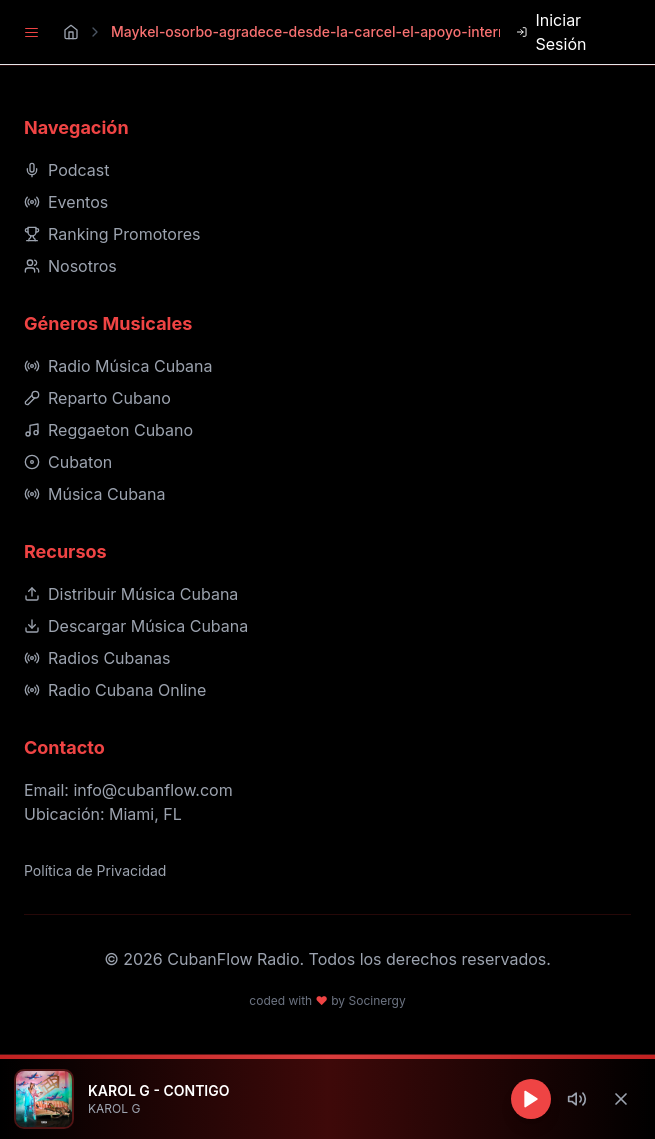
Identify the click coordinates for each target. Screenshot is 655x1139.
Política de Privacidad (95, 870)
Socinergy (376, 1000)
